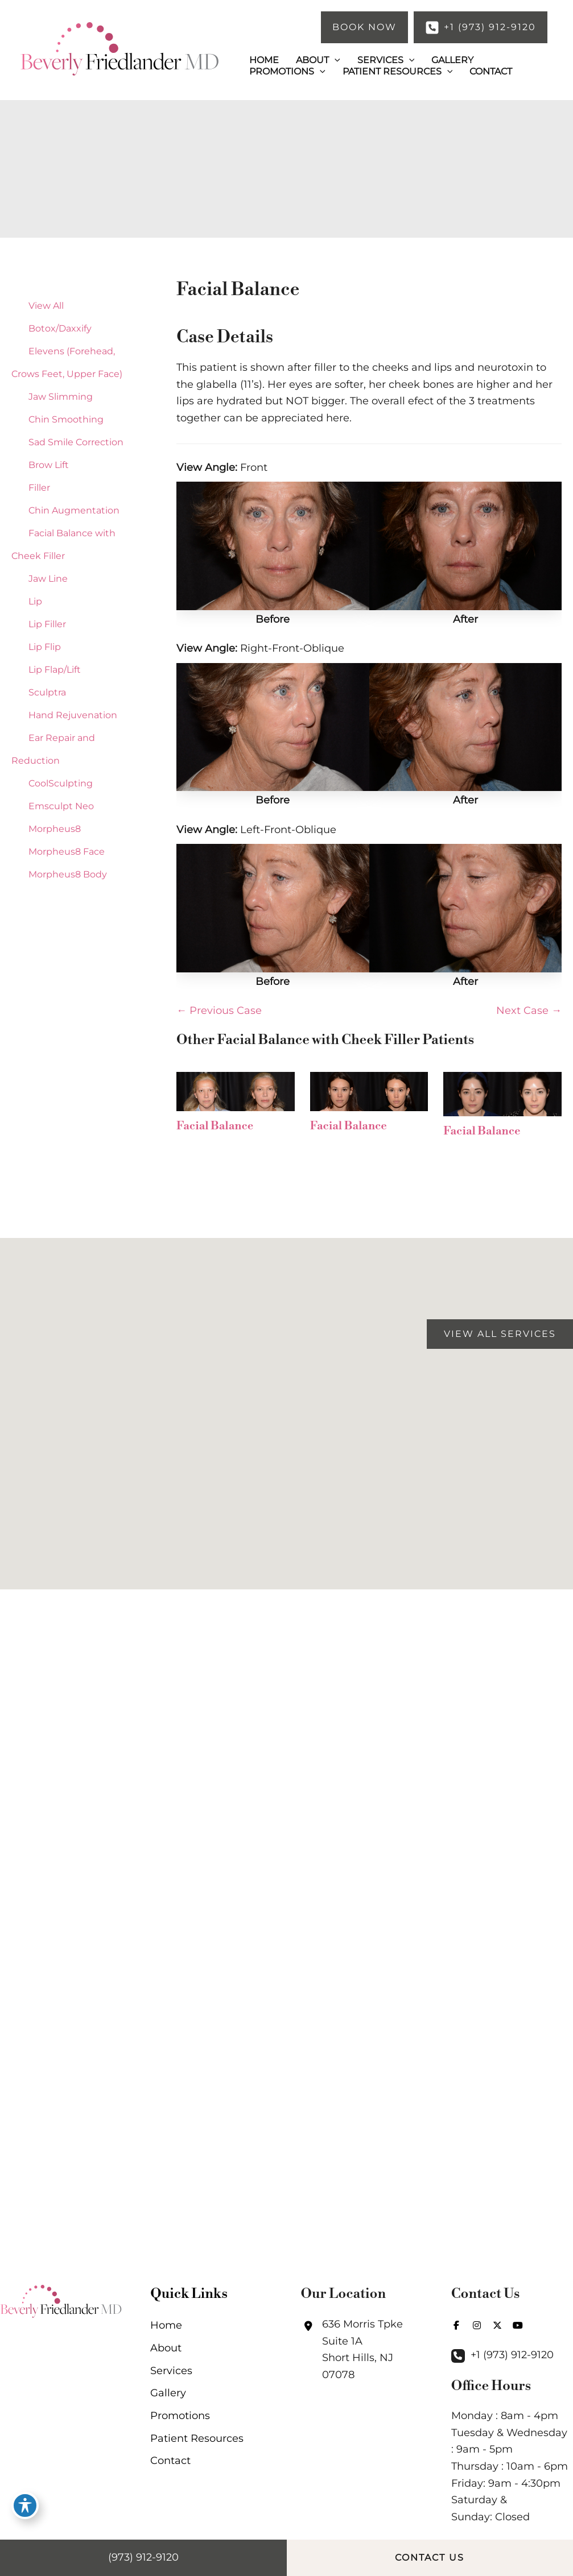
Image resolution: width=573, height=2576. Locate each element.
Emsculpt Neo (61, 806)
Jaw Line (48, 578)
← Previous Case (219, 1010)
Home (166, 2325)
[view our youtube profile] (518, 2325)
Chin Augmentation (73, 510)
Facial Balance (237, 289)
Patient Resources (197, 2438)
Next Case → (529, 1010)
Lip (35, 601)
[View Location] (362, 2350)
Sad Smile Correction (75, 442)
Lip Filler (47, 624)
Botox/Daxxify (60, 328)
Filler (39, 487)
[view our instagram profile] (477, 2325)
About (166, 2348)
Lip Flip (44, 646)
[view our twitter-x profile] (497, 2325)
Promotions (180, 2415)
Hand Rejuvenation (72, 715)
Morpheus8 (54, 828)
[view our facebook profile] (456, 2325)
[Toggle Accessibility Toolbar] (25, 2505)
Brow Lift (48, 464)
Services (171, 2370)
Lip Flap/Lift (54, 669)
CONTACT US (429, 2557)
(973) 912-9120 (143, 2557)
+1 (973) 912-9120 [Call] (512, 2355)
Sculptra (47, 692)
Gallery (168, 2393)
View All (46, 305)
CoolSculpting (60, 783)
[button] (364, 27)
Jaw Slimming (60, 396)
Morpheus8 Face (66, 851)
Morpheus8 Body (67, 874)
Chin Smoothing (66, 419)
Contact (170, 2460)
